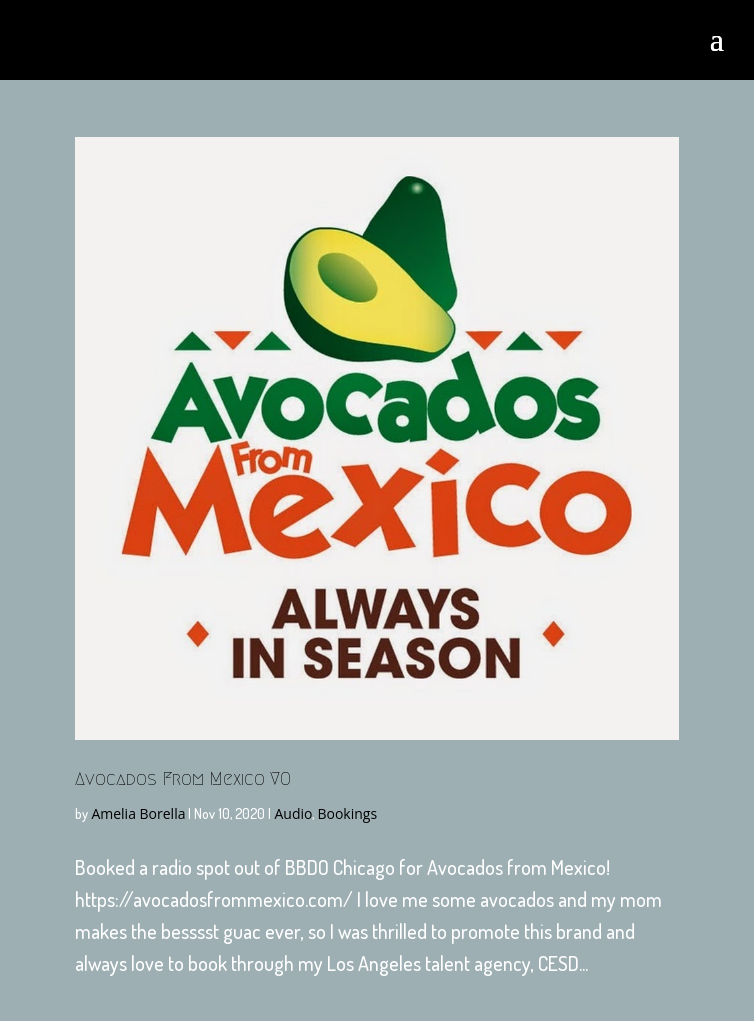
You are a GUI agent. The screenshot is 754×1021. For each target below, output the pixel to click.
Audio (293, 813)
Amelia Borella (138, 813)
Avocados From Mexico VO (183, 779)
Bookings (347, 813)
